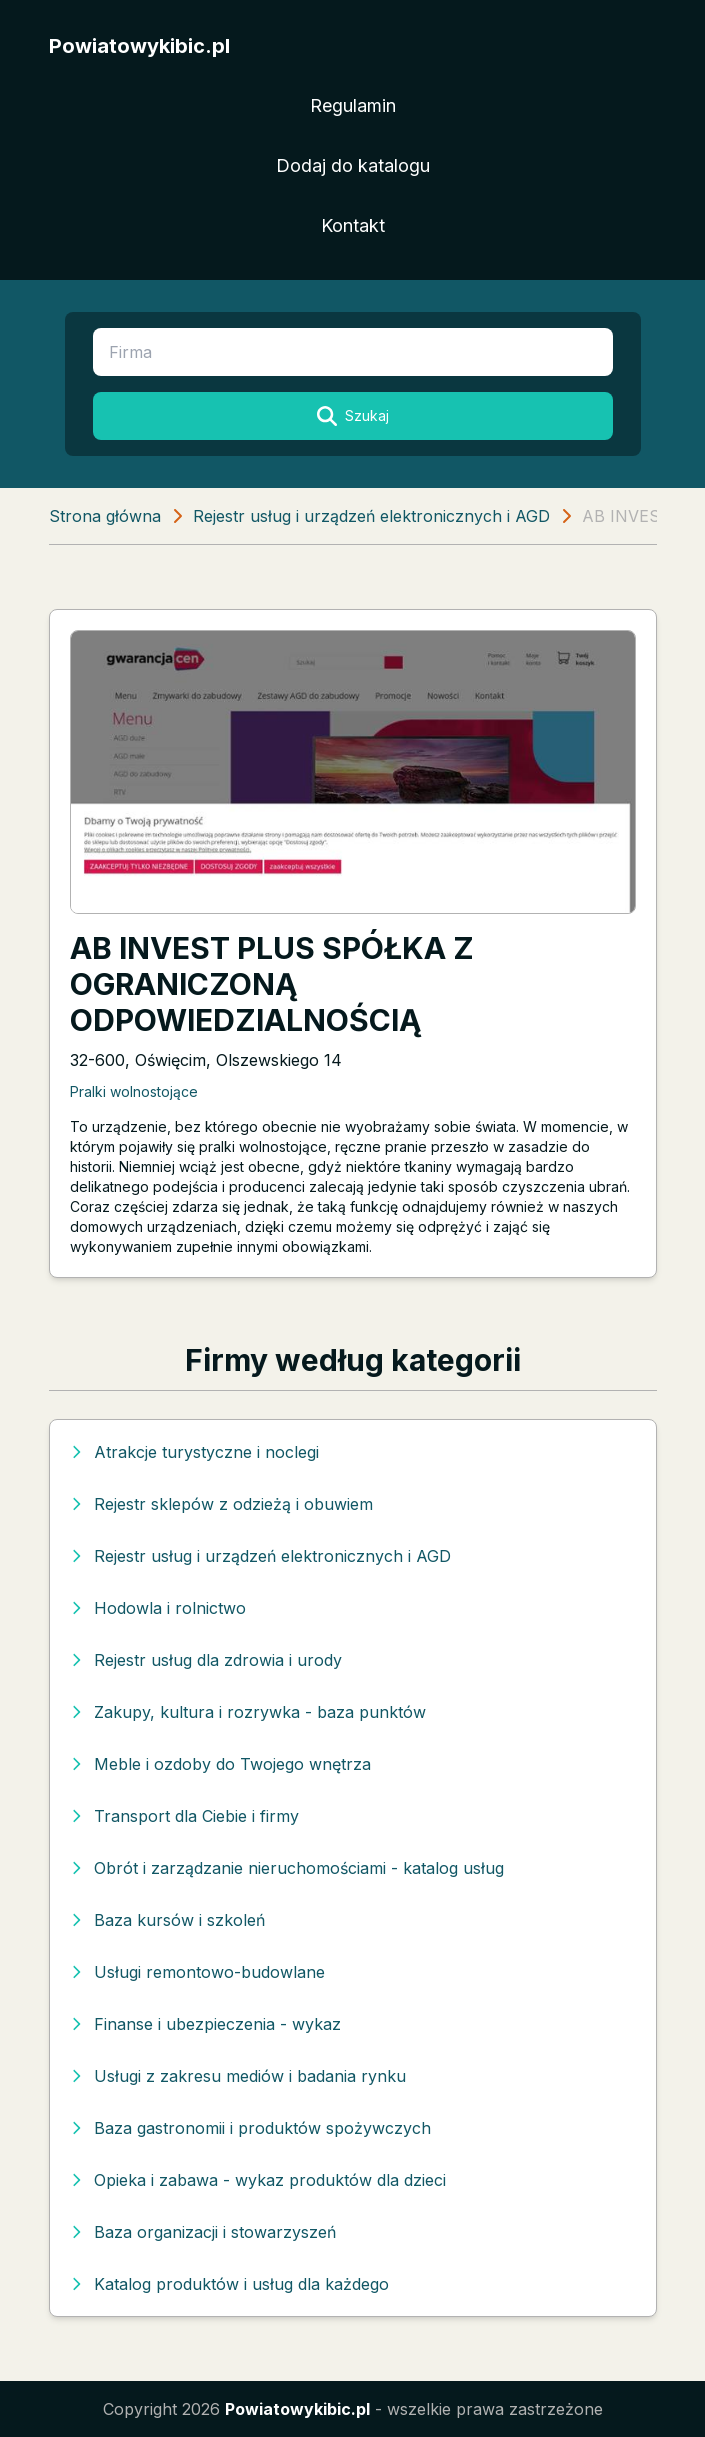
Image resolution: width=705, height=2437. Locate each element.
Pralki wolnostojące (134, 1091)
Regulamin (353, 105)
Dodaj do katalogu (353, 165)
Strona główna (105, 516)
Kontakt (353, 225)
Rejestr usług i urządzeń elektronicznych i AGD (371, 516)
